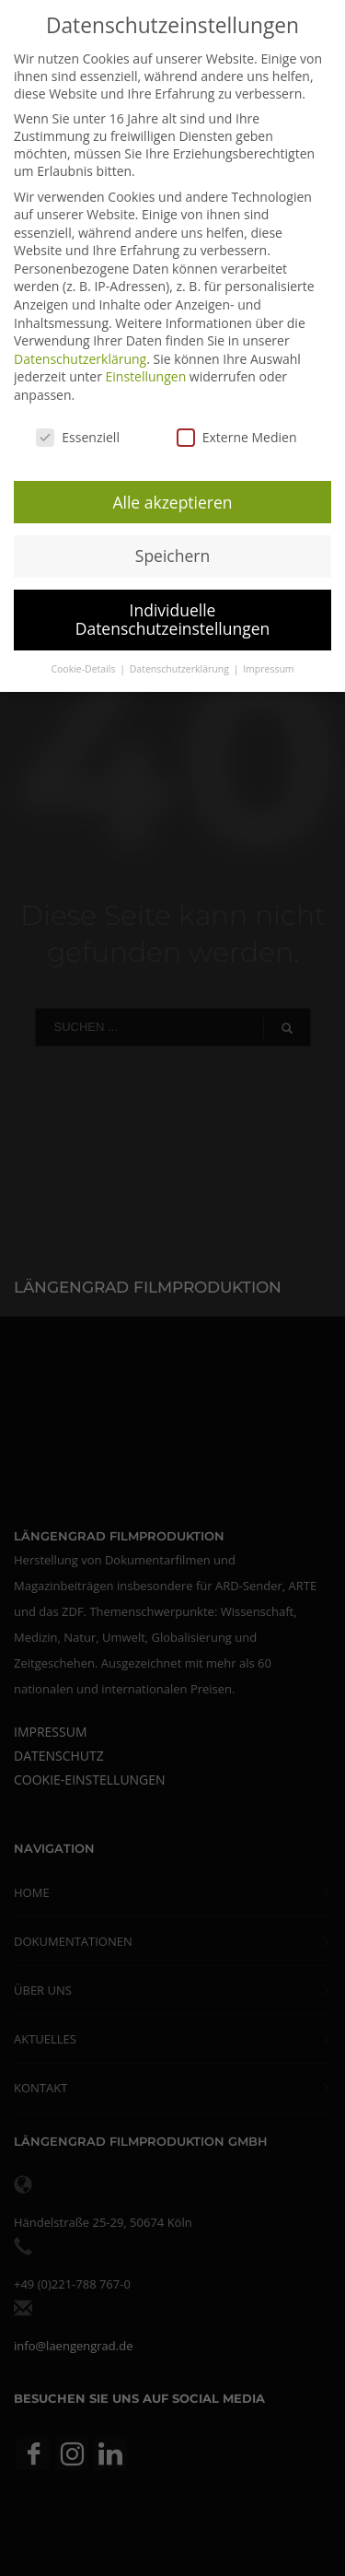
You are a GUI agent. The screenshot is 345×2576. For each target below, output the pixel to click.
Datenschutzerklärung (80, 359)
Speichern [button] (172, 555)
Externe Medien (237, 437)
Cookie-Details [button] (84, 668)
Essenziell (78, 437)
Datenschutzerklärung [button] (181, 668)
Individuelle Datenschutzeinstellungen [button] (172, 619)
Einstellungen (146, 376)
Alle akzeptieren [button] (172, 502)
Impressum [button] (268, 668)
